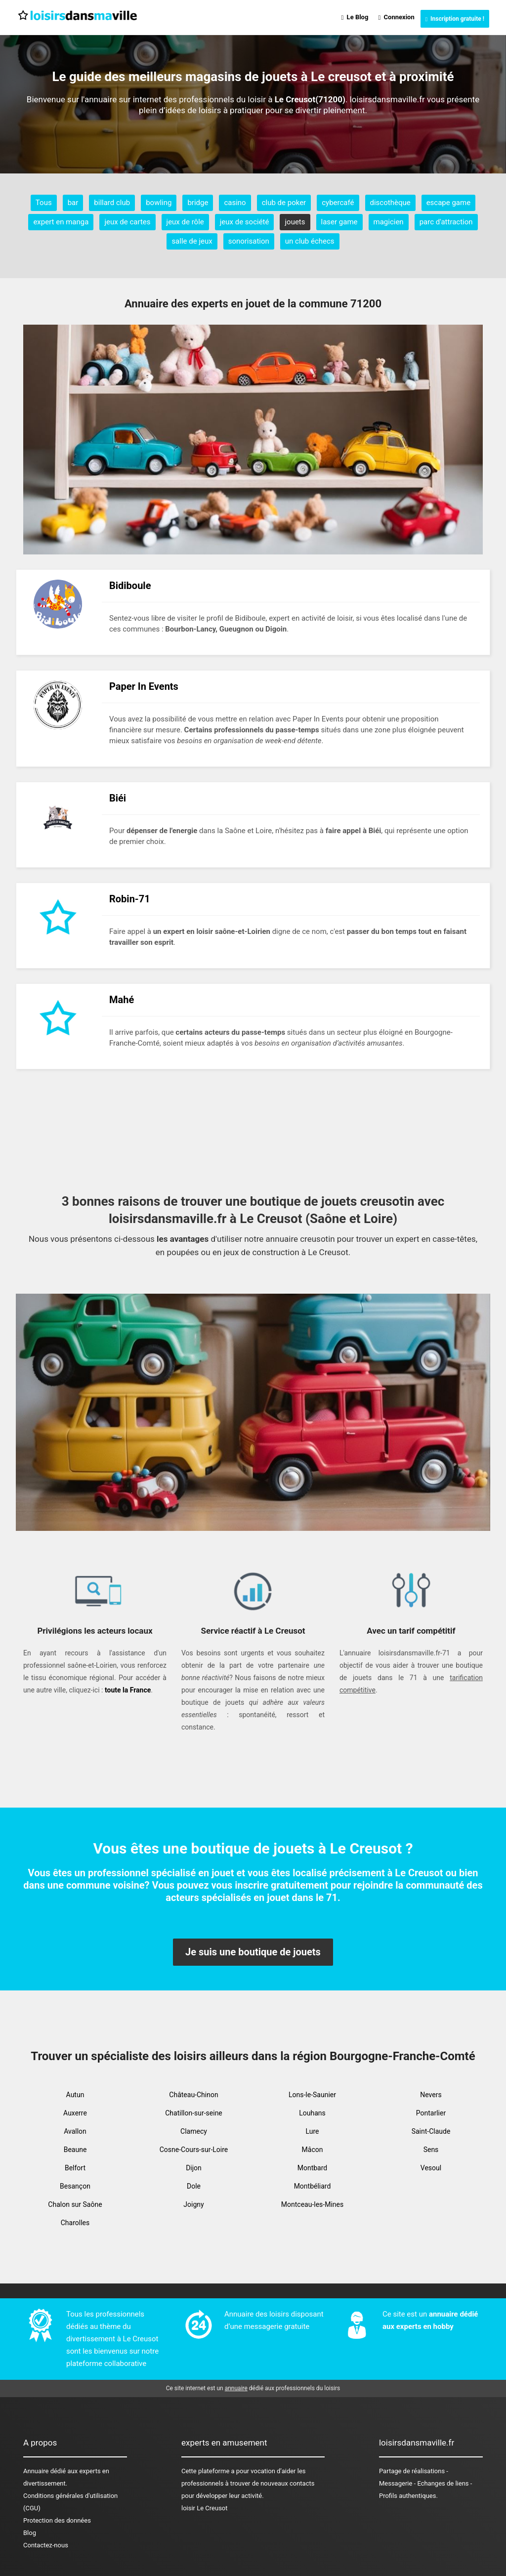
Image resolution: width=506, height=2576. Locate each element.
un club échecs (310, 241)
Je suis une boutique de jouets (253, 1952)
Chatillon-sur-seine (193, 2113)
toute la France (128, 1690)
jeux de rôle (185, 221)
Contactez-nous (45, 2545)
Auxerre (75, 2113)
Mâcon (312, 2150)
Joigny (193, 2204)
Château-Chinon (193, 2095)
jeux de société (244, 221)
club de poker (284, 202)
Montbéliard (312, 2186)
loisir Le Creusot (204, 2508)
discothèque (390, 202)
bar (73, 202)
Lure (312, 2131)
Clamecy (193, 2131)
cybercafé (338, 202)
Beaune (75, 2150)
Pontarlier (431, 2113)
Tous (44, 202)
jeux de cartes (127, 221)
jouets (295, 221)
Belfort (75, 2168)
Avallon (75, 2131)
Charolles (75, 2223)
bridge (197, 202)
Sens (431, 2150)
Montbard (312, 2168)
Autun (75, 2095)
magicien (389, 221)
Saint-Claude (431, 2131)
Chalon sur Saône (75, 2204)
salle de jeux (191, 241)
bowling (158, 202)
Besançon (75, 2186)
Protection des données (57, 2520)
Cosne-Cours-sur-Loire (194, 2150)
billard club (112, 202)
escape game (448, 202)
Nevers (430, 2095)
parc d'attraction (446, 221)
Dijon (194, 2168)
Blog (29, 2532)
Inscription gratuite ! (454, 18)
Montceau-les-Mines (312, 2204)
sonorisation (248, 241)
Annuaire (35, 2471)
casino (235, 202)
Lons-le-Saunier (312, 2095)
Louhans (312, 2113)
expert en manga (60, 221)
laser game (339, 221)
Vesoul (431, 2168)
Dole (194, 2186)
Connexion (396, 17)
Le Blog (354, 17)
